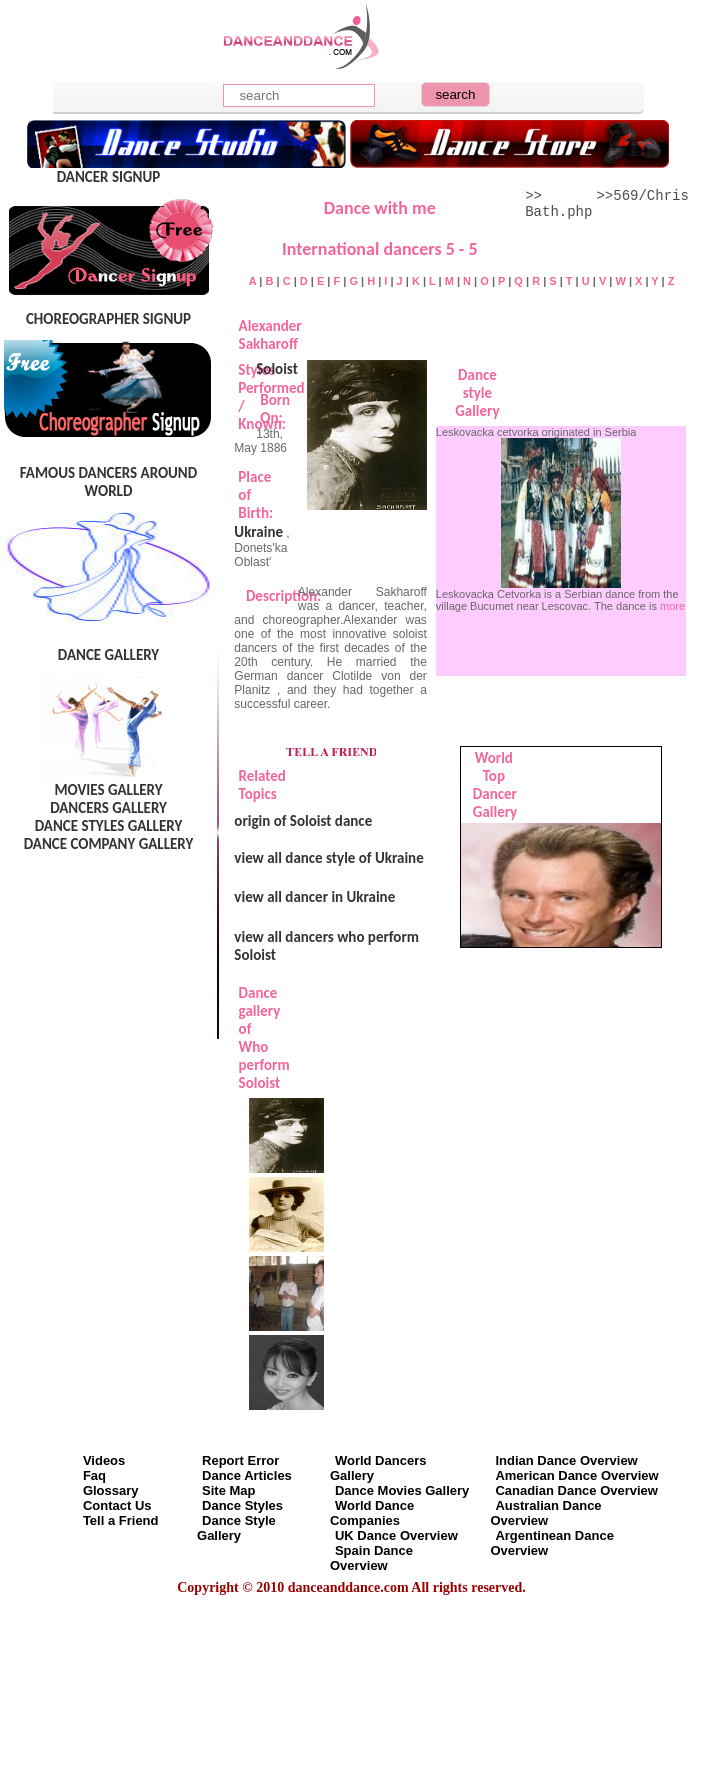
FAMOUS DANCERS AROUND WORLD (108, 482)
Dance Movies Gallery (402, 1490)
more (672, 606)
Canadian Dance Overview (576, 1490)
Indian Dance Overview (566, 1460)
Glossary (111, 1490)
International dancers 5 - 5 (380, 249)
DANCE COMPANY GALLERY (109, 844)
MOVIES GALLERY (108, 790)
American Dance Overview (576, 1475)
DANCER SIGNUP (108, 177)
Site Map (228, 1490)
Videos (104, 1460)
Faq (94, 1475)
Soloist (277, 369)
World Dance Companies (372, 1513)
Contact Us (117, 1505)
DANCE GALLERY (108, 655)
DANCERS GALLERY (108, 808)
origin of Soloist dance (303, 821)
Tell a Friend (121, 1520)
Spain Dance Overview (371, 1558)
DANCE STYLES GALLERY (109, 826)
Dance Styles (242, 1505)
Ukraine (258, 532)
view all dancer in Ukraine (314, 897)
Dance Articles (247, 1475)
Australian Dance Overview (545, 1513)
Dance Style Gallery (236, 1528)
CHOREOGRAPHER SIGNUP (108, 319)
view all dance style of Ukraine (328, 858)
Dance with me (380, 208)
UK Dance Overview (396, 1535)
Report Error (240, 1460)
